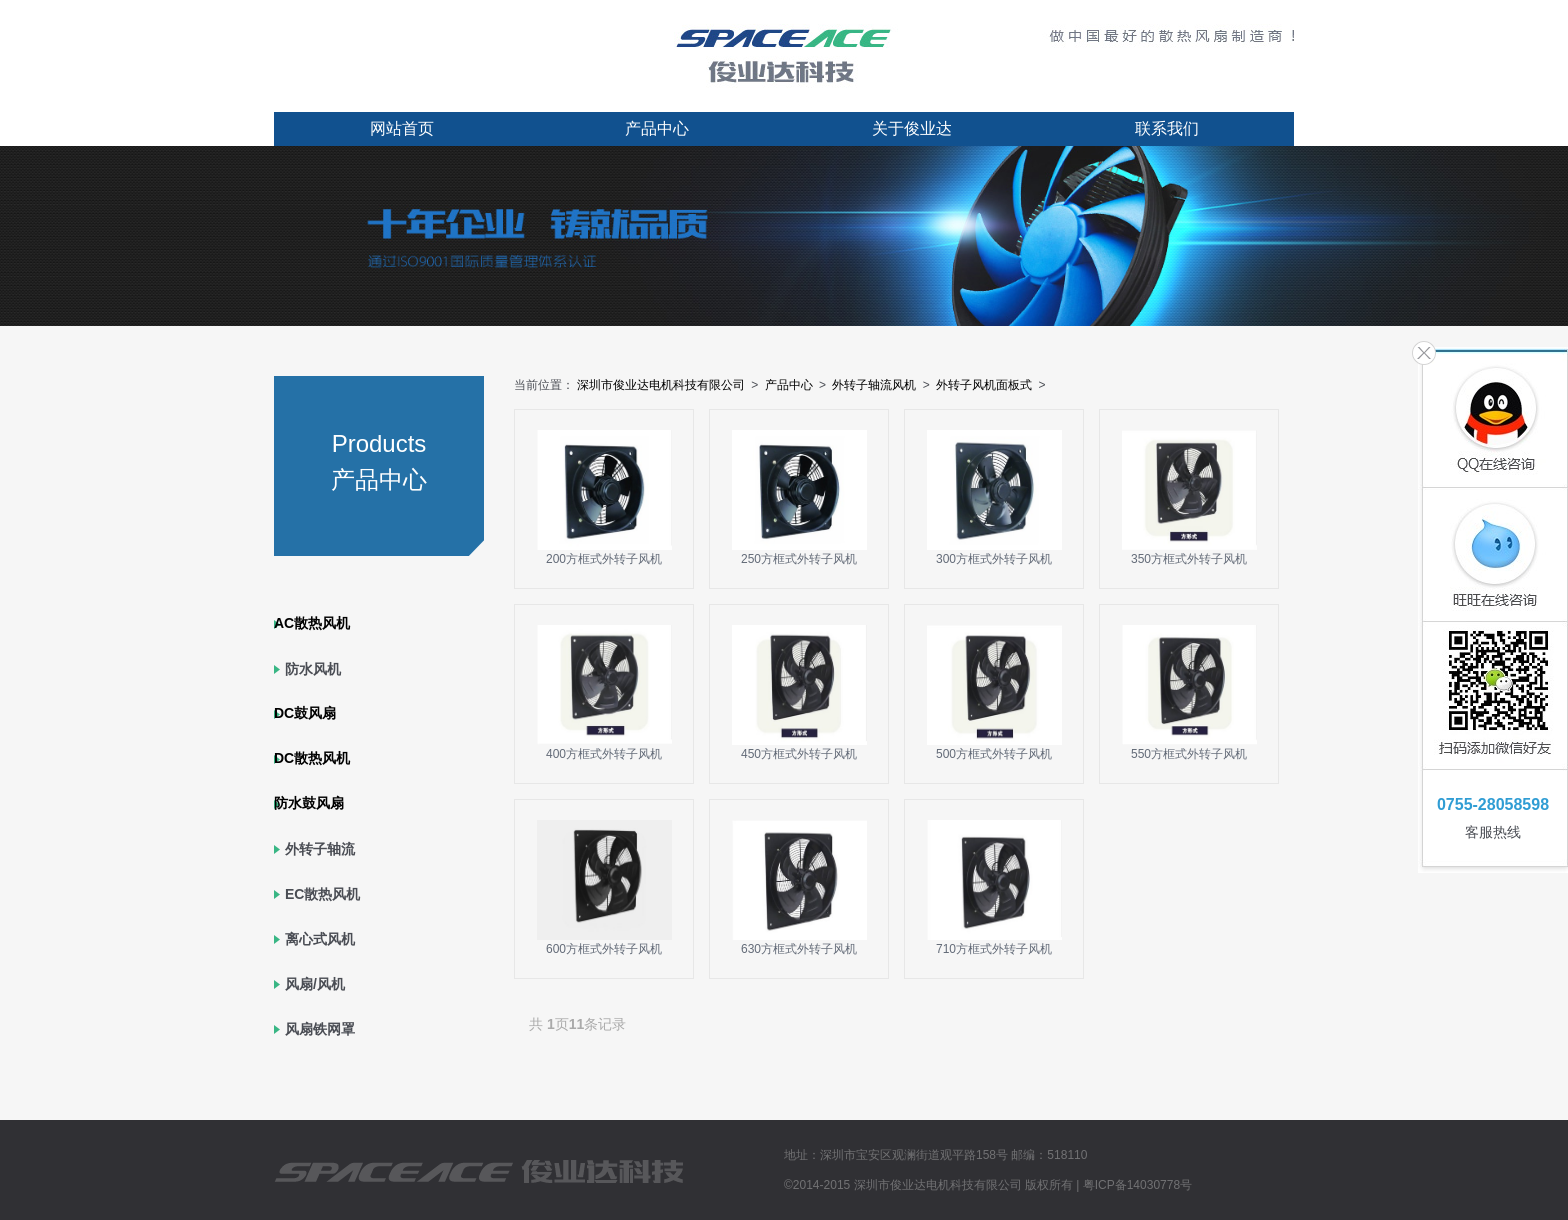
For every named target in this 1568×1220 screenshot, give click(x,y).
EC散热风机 (322, 894)
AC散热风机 (312, 623)
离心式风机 (320, 939)
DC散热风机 (312, 758)
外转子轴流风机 (874, 385)
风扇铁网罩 (320, 1029)
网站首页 (402, 128)
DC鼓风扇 (305, 713)
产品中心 (657, 128)
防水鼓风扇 (309, 803)
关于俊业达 (912, 128)
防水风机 (313, 669)
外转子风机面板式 (984, 385)
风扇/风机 (315, 984)
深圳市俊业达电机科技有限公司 (661, 385)
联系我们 (1167, 128)
